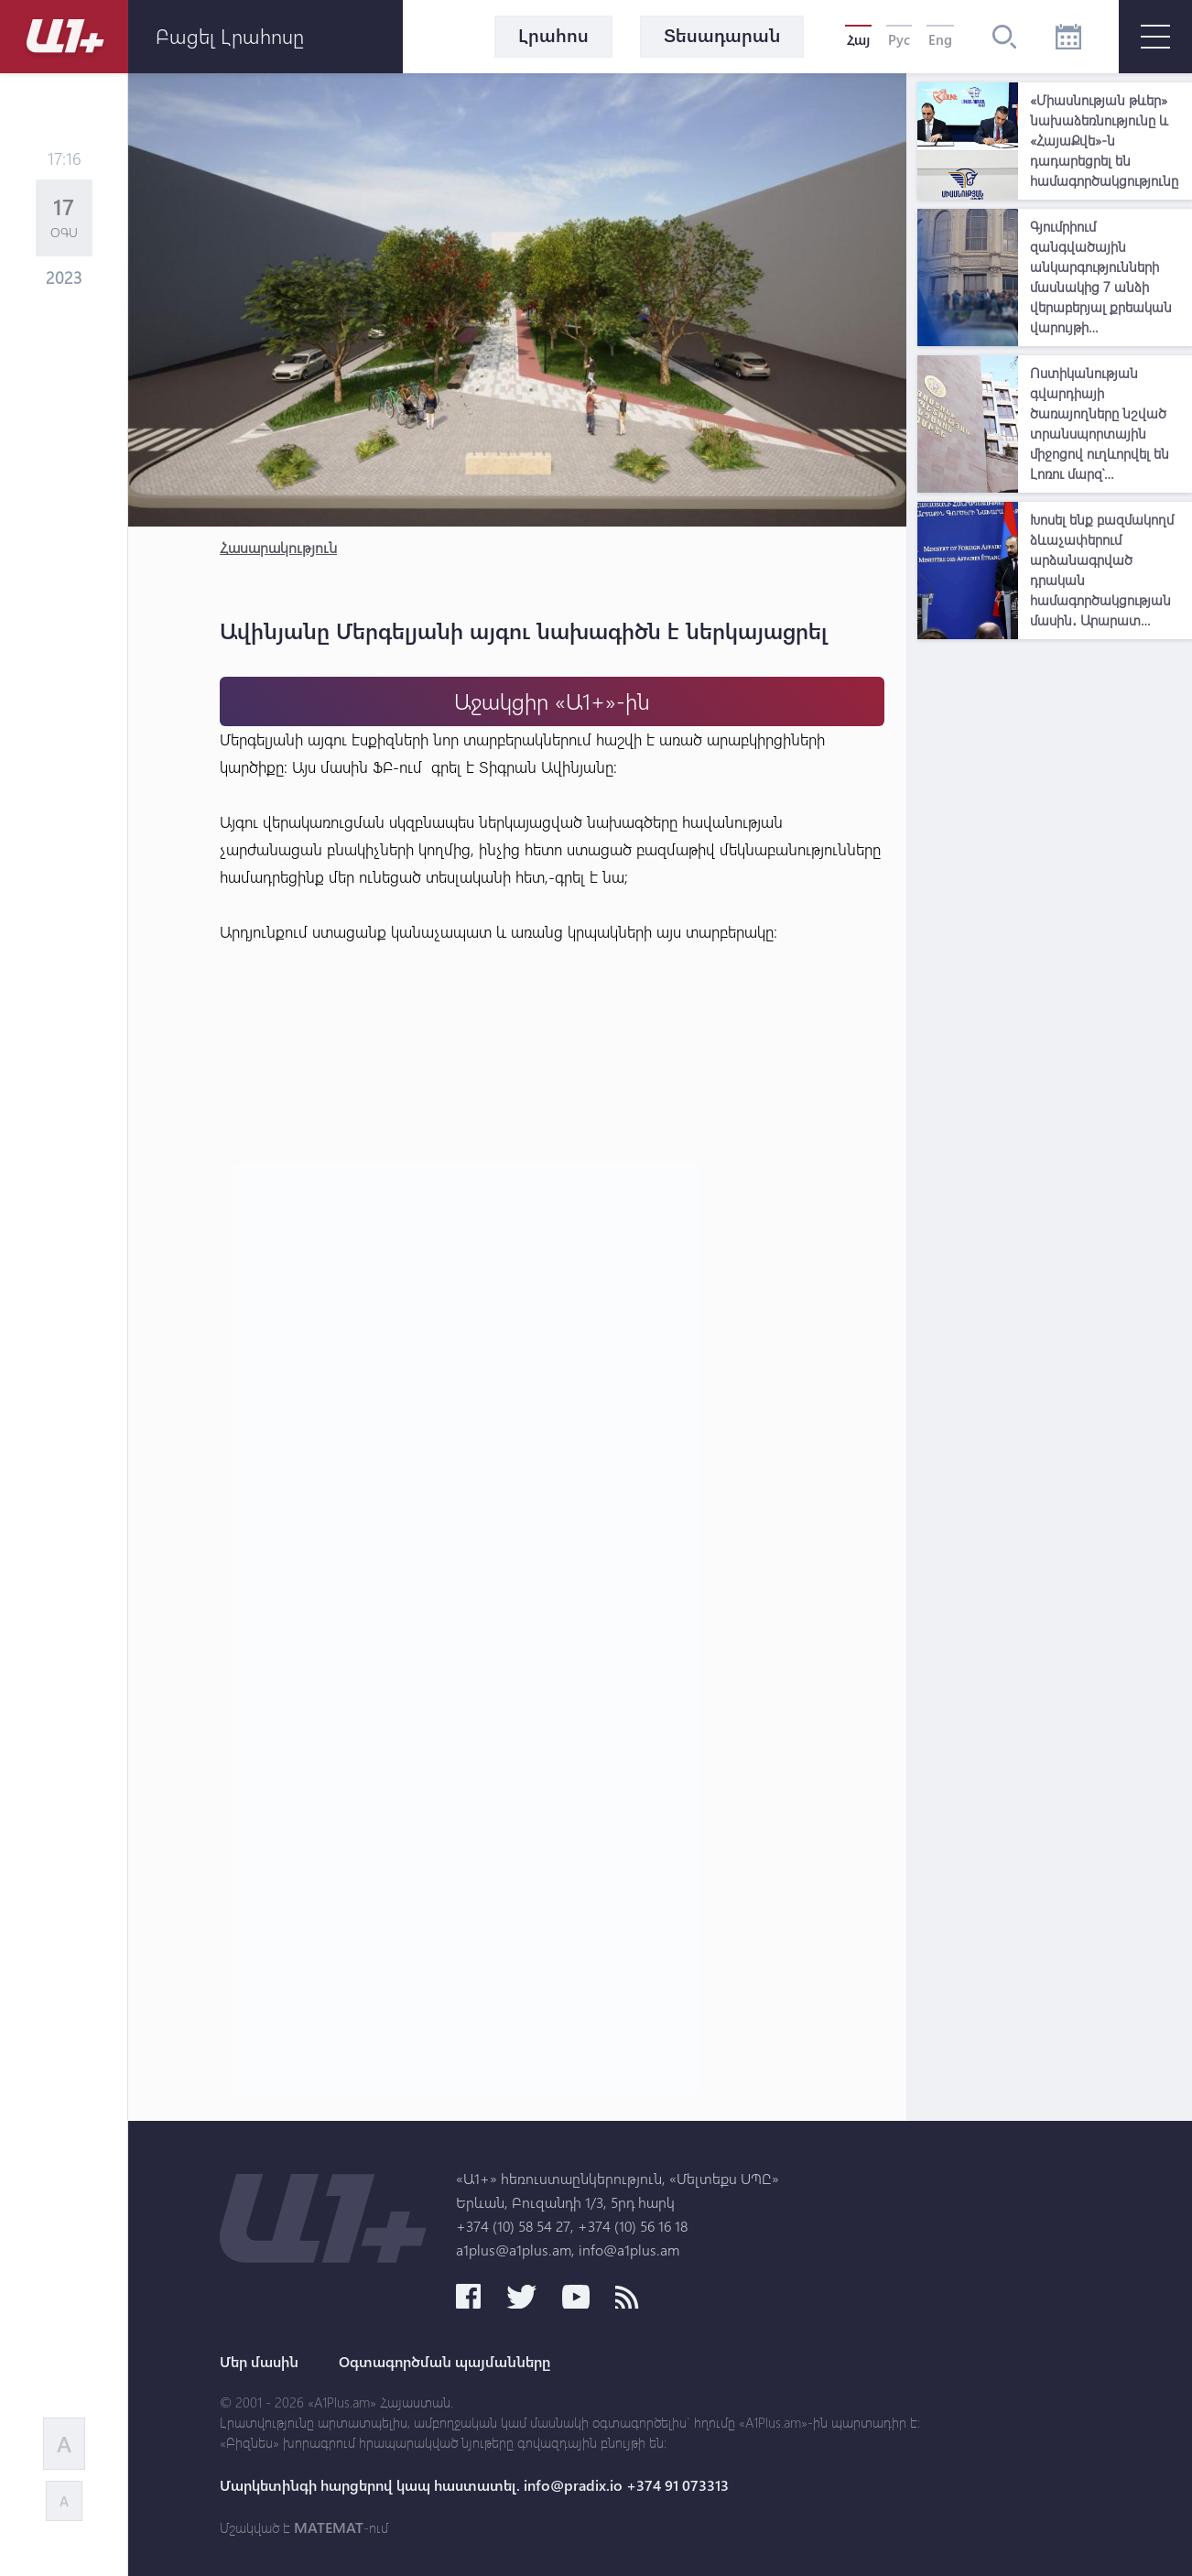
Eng (940, 39)
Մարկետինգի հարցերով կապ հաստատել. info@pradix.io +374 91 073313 (474, 2485)
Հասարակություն (278, 547)
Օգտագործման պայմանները (444, 2362)
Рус (899, 39)
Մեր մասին (259, 2362)
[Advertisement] (1054, 923)
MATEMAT (328, 2527)
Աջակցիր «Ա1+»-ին (552, 701)
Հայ (858, 39)
